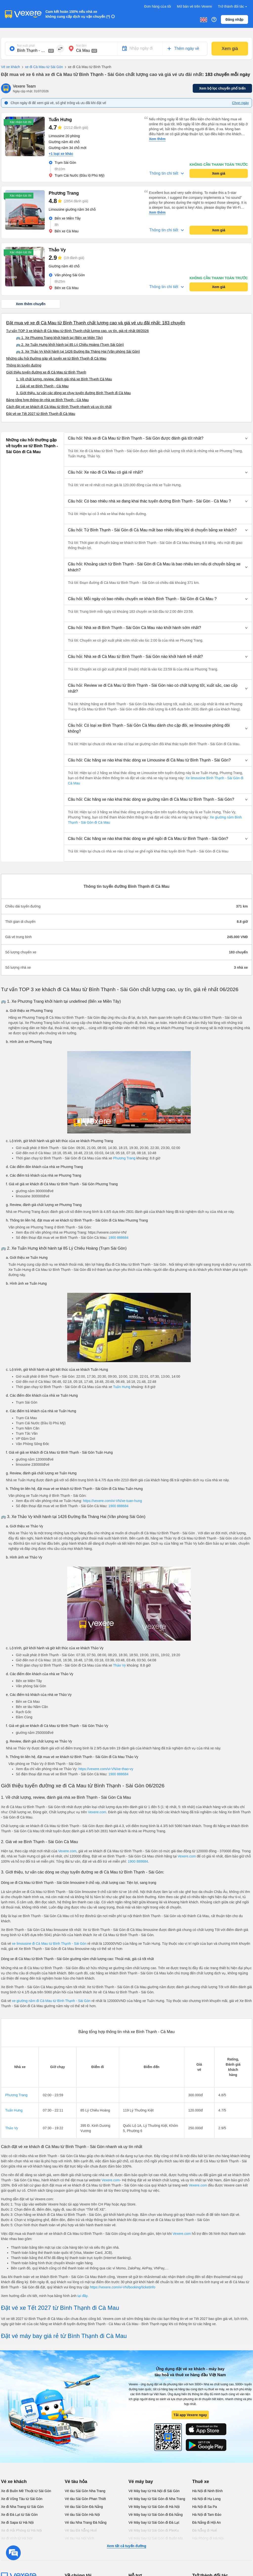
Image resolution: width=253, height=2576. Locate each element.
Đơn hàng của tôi (157, 6)
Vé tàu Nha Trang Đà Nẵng (85, 2522)
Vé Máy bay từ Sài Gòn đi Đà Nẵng (155, 2515)
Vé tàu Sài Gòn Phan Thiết (85, 2499)
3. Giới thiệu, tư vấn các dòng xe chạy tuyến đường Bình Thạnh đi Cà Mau (73, 393)
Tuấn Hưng (121, 1387)
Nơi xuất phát (26, 45)
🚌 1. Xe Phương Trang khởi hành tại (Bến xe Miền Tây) (59, 338)
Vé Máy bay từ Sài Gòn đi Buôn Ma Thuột (155, 2540)
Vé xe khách (10, 67)
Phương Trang (124, 1158)
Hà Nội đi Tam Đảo (206, 2515)
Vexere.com (97, 1812)
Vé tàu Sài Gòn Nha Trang (85, 2491)
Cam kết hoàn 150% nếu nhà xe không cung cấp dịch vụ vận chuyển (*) (77, 14)
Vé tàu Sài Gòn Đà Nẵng (84, 2507)
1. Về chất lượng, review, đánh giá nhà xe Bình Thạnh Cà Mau (64, 379)
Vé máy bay (140, 2481)
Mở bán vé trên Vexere (194, 6)
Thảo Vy (119, 1665)
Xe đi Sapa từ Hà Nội (17, 2522)
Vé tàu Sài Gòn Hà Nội (82, 2515)
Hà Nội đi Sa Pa (204, 2507)
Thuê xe (200, 2481)
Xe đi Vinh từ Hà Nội (16, 2538)
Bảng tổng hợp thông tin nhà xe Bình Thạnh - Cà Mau (47, 400)
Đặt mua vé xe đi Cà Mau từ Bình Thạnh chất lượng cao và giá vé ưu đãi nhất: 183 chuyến (95, 322)
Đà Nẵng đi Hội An (206, 2522)
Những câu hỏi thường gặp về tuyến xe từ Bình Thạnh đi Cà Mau (56, 358)
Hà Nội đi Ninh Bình (207, 2491)
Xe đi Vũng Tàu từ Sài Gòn (21, 2499)
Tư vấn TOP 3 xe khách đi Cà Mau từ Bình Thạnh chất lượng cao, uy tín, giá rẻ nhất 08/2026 (77, 331)
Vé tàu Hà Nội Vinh (79, 2538)
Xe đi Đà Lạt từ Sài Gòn (19, 2515)
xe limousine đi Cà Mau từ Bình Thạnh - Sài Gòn (49, 1944)
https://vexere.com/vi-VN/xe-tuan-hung (112, 1501)
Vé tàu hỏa (76, 2481)
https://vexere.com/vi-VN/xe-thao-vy (105, 1769)
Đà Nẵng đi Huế (204, 2530)
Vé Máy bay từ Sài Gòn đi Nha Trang (156, 2499)
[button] (158, 438)
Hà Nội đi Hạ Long (206, 2499)
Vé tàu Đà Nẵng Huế (81, 2530)
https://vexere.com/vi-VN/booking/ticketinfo (122, 2287)
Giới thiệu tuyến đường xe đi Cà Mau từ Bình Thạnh (46, 372)
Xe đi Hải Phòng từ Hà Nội (21, 2530)
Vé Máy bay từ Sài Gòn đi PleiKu (153, 2530)
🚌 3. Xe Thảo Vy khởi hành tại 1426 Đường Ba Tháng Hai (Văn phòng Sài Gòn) (78, 351)
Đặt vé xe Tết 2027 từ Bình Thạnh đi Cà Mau (40, 414)
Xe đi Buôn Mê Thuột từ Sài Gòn (26, 2491)
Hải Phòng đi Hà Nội (208, 2538)
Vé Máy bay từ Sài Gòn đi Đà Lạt (153, 2522)
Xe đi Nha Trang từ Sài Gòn (22, 2507)
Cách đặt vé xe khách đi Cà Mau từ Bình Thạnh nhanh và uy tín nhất (59, 407)
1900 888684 (118, 1238)
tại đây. (82, 2296)
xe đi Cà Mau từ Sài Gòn (41, 67)
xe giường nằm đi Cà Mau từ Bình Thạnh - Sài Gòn (51, 2001)
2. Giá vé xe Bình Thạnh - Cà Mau (42, 386)
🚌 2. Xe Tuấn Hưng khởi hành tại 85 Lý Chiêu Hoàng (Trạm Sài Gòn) (70, 345)
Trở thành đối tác (233, 6)
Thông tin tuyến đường (23, 365)
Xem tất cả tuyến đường (126, 2546)
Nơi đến (81, 45)
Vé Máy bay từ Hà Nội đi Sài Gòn (154, 2491)
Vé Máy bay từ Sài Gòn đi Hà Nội (154, 2507)
